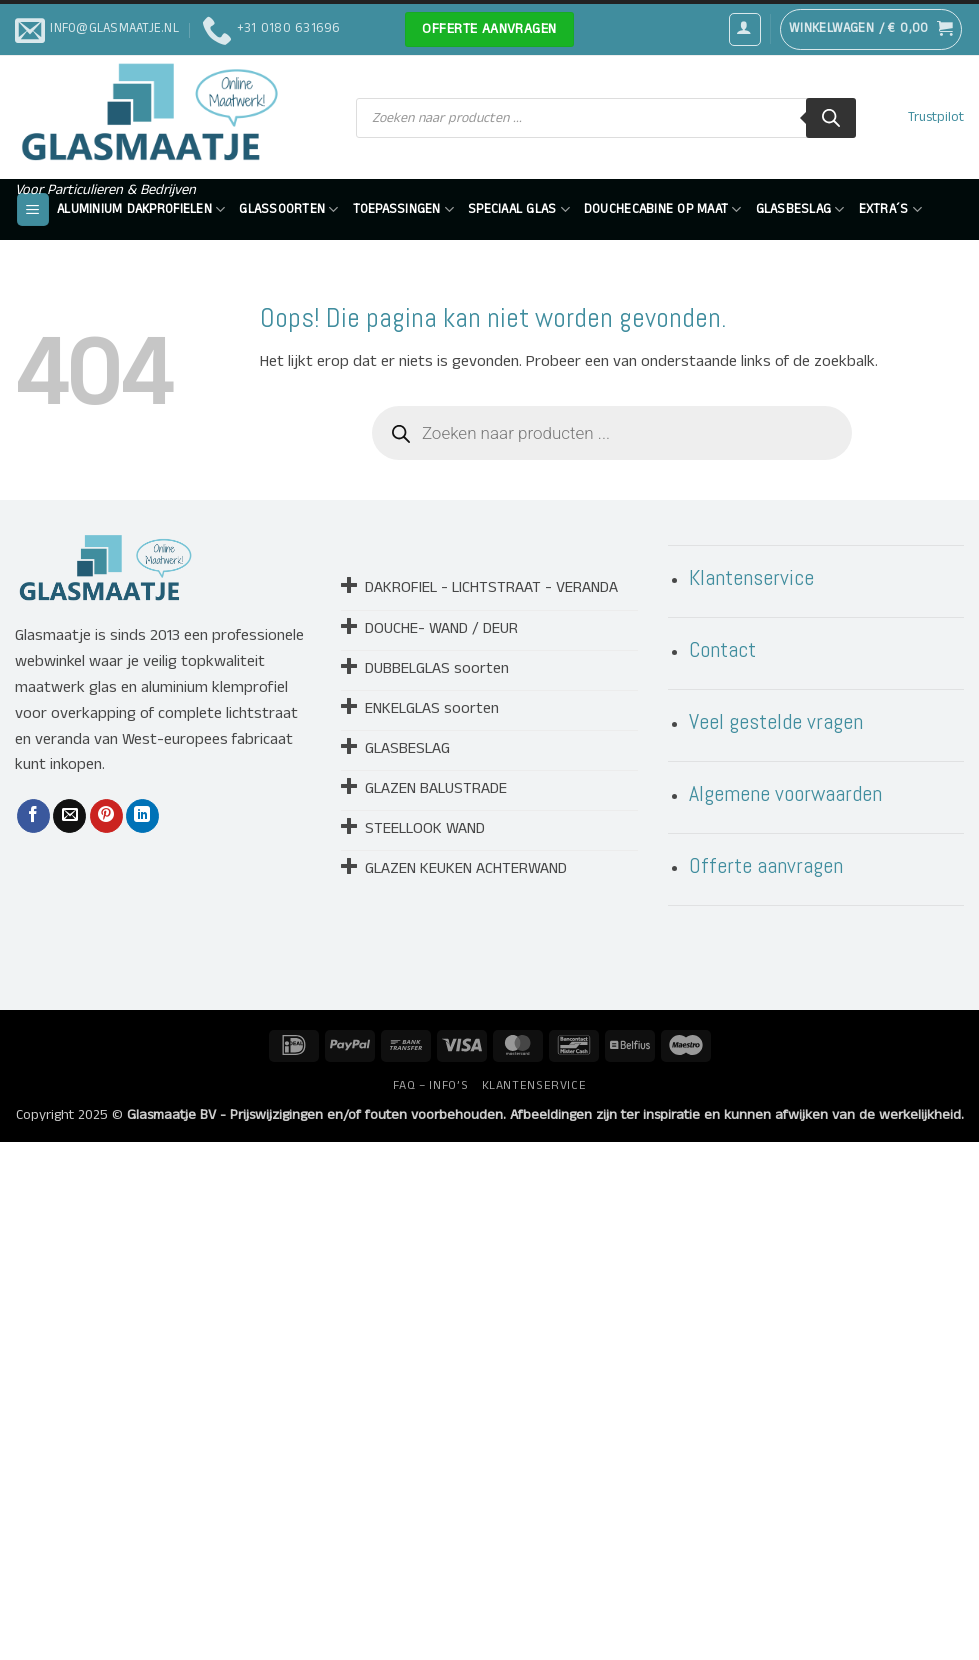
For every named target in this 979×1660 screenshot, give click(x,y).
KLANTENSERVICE (534, 1085)
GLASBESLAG (800, 209)
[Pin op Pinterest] (106, 816)
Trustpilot (936, 117)
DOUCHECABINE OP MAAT (663, 209)
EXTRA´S (890, 209)
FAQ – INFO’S (430, 1085)
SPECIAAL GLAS (519, 209)
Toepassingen (404, 209)
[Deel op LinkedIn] (142, 816)
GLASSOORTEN (288, 209)
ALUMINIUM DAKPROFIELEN (141, 209)
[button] (745, 29)
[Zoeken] (831, 118)
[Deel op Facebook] (33, 816)
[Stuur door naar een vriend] (69, 816)
